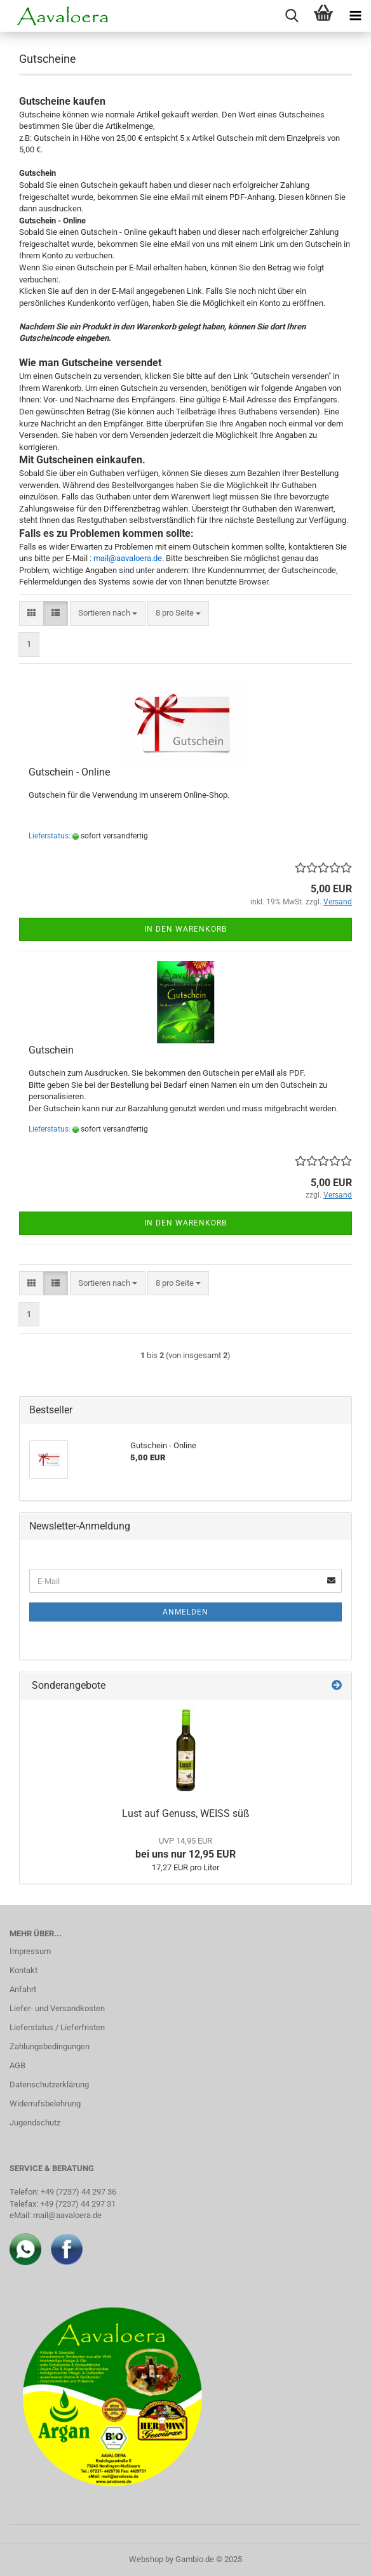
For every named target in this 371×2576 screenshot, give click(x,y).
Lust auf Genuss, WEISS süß (186, 1813)
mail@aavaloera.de (67, 2215)
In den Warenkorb (185, 929)
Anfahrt (23, 1989)
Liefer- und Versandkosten (57, 2008)
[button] (31, 613)
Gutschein (51, 1050)
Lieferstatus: (50, 835)
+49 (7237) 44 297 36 (78, 2191)
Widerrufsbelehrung (45, 2103)
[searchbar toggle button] (291, 16)
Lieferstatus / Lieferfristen (57, 2027)
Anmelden (185, 1612)
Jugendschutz (35, 2122)
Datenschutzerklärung (49, 2084)
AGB (17, 2065)
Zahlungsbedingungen (50, 2046)
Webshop (146, 2559)
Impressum (30, 1951)
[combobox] (107, 613)
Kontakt (23, 1970)
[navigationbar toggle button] (355, 16)
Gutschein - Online (69, 772)
